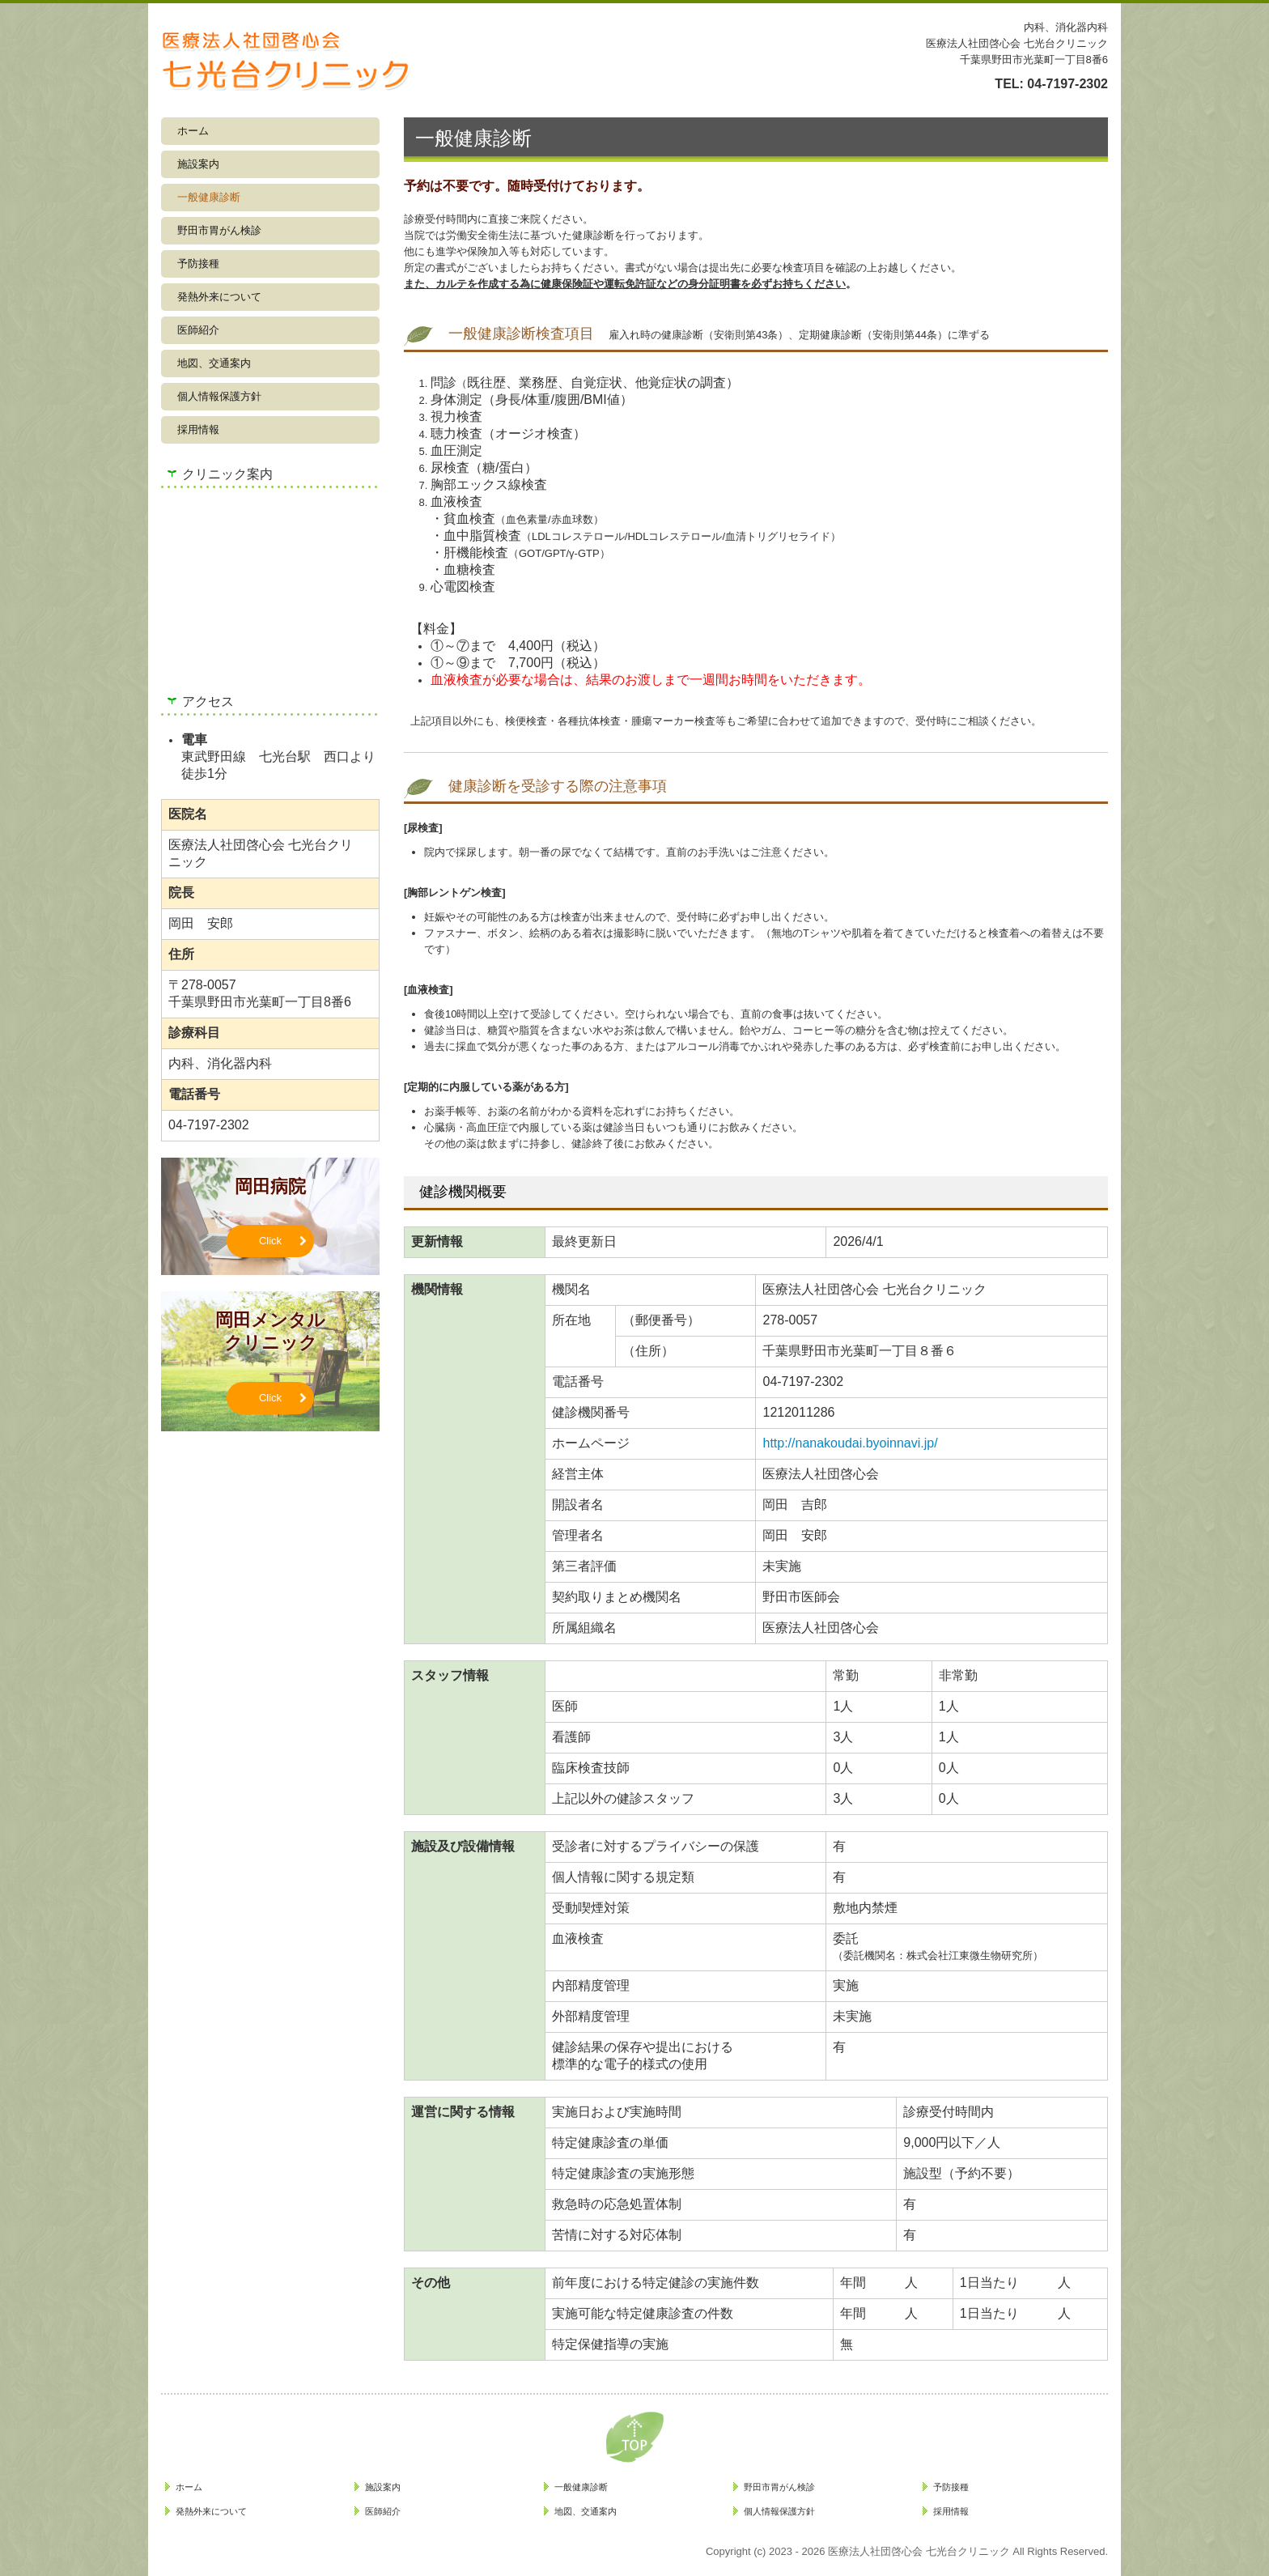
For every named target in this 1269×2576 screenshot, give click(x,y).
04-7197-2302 (1067, 84)
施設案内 (198, 164)
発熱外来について (219, 297)
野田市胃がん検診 (219, 230)
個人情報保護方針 (219, 396)
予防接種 (198, 263)
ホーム (193, 131)
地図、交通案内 (214, 363)
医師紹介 (198, 330)
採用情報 (198, 429)
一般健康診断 (208, 197)
